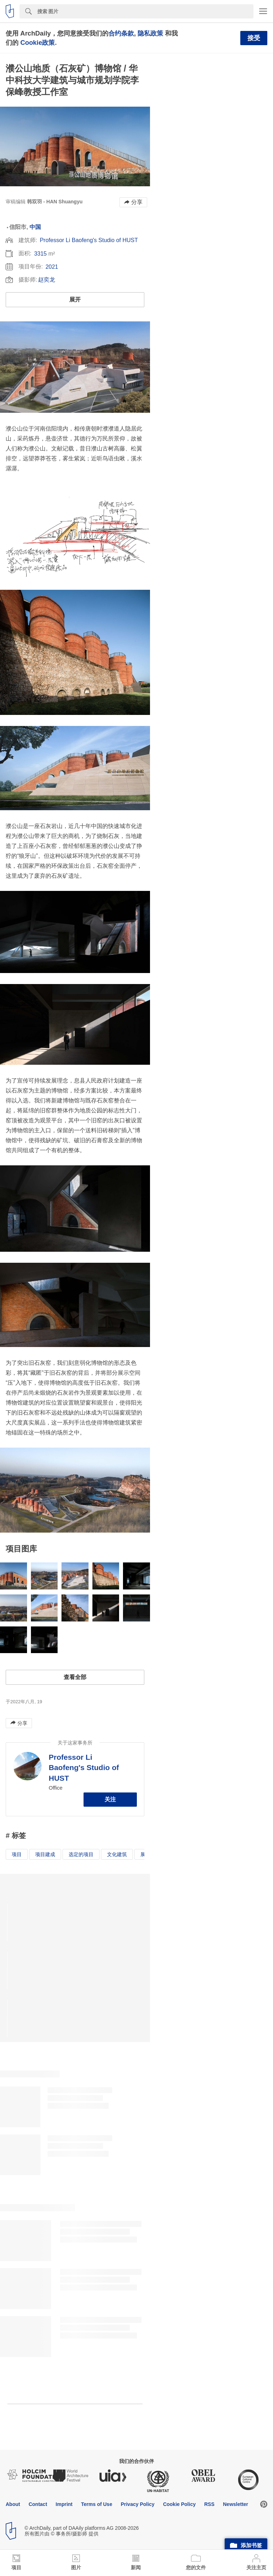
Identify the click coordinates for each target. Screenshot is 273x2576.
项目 (17, 1854)
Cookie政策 (37, 42)
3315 (40, 254)
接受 (253, 38)
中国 (35, 227)
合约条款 (121, 33)
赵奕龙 (46, 280)
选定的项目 (81, 1854)
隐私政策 (150, 33)
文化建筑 (117, 1854)
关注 (110, 1799)
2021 (52, 267)
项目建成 (45, 1854)
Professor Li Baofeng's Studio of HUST (89, 240)
